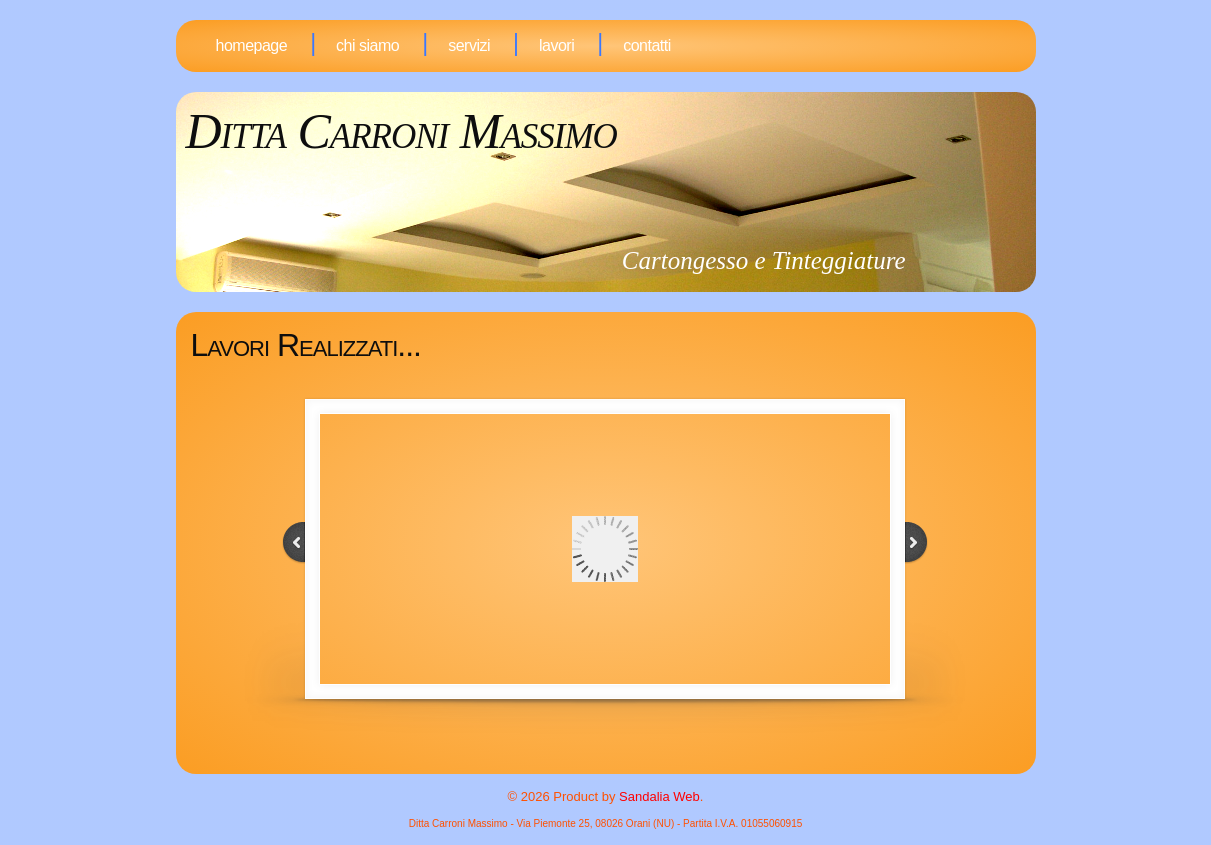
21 (666, 740)
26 (638, 752)
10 (610, 728)
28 (666, 752)
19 (638, 740)
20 (652, 740)
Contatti (647, 45)
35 (666, 764)
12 (638, 728)
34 (652, 764)
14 (666, 728)
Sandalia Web (659, 796)
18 (624, 740)
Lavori (556, 45)
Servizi (469, 45)
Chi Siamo (367, 45)
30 (596, 764)
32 (624, 764)
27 (652, 752)
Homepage (252, 45)
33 (638, 764)
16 (596, 740)
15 (582, 740)
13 (652, 728)
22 (582, 752)
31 (610, 764)
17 (610, 740)
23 (596, 752)
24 (610, 752)
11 (624, 728)
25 (624, 752)
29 (582, 764)
